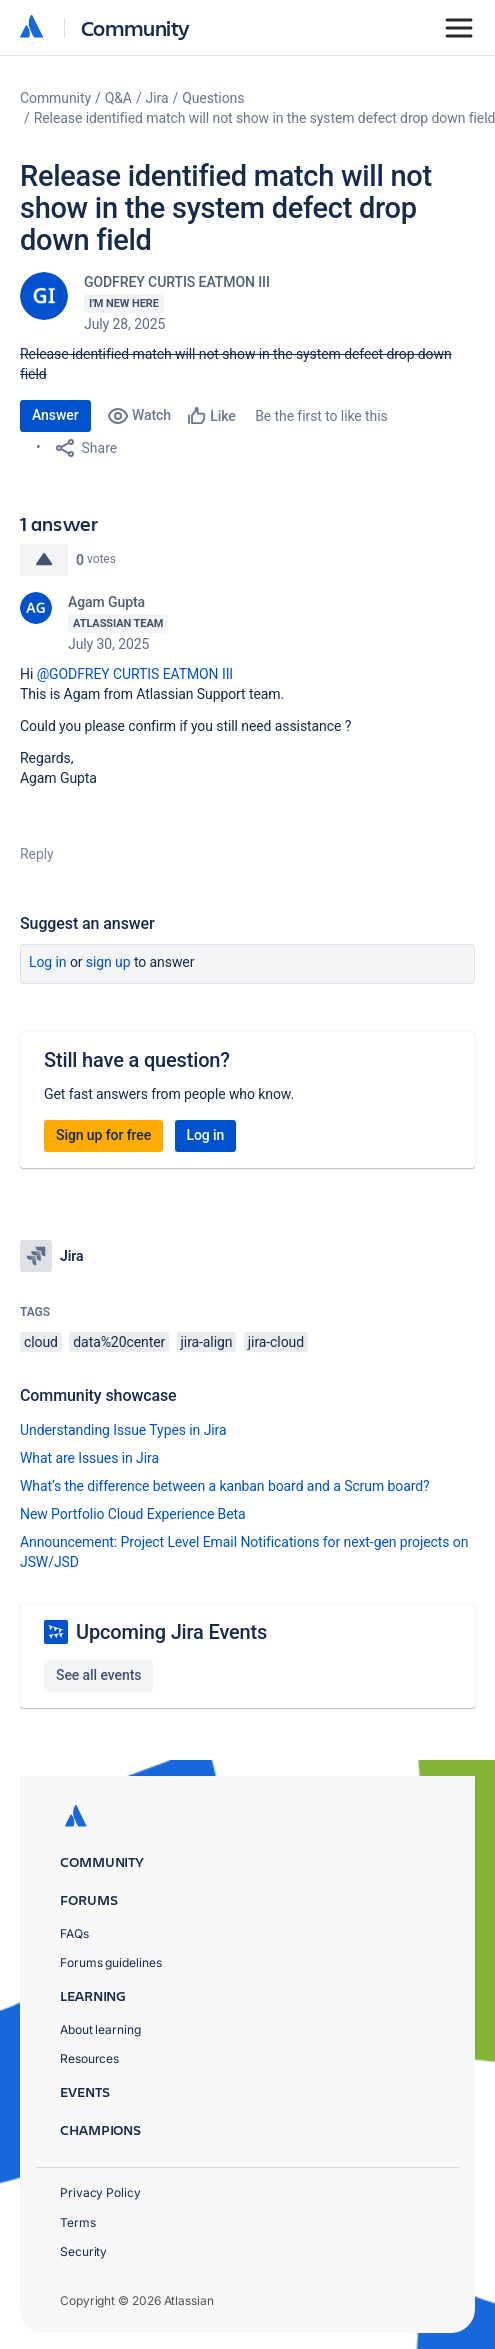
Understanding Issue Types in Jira (123, 1430)
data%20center (119, 1342)
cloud (41, 1342)
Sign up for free (103, 1135)
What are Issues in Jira (89, 1458)
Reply (37, 854)
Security (83, 2251)
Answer (55, 415)
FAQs (74, 1933)
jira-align (207, 1342)
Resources (89, 2058)
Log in (48, 962)
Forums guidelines (111, 1962)
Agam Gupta (106, 602)
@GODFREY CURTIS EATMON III (135, 674)
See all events (98, 1675)
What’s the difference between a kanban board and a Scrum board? (225, 1486)
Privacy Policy (100, 2192)
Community (135, 27)
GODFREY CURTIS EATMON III (177, 282)
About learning (100, 2029)
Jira (157, 98)
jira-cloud (276, 1342)
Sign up (108, 962)
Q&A (118, 98)
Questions (213, 98)
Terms (78, 2222)
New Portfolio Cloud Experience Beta (133, 1514)
